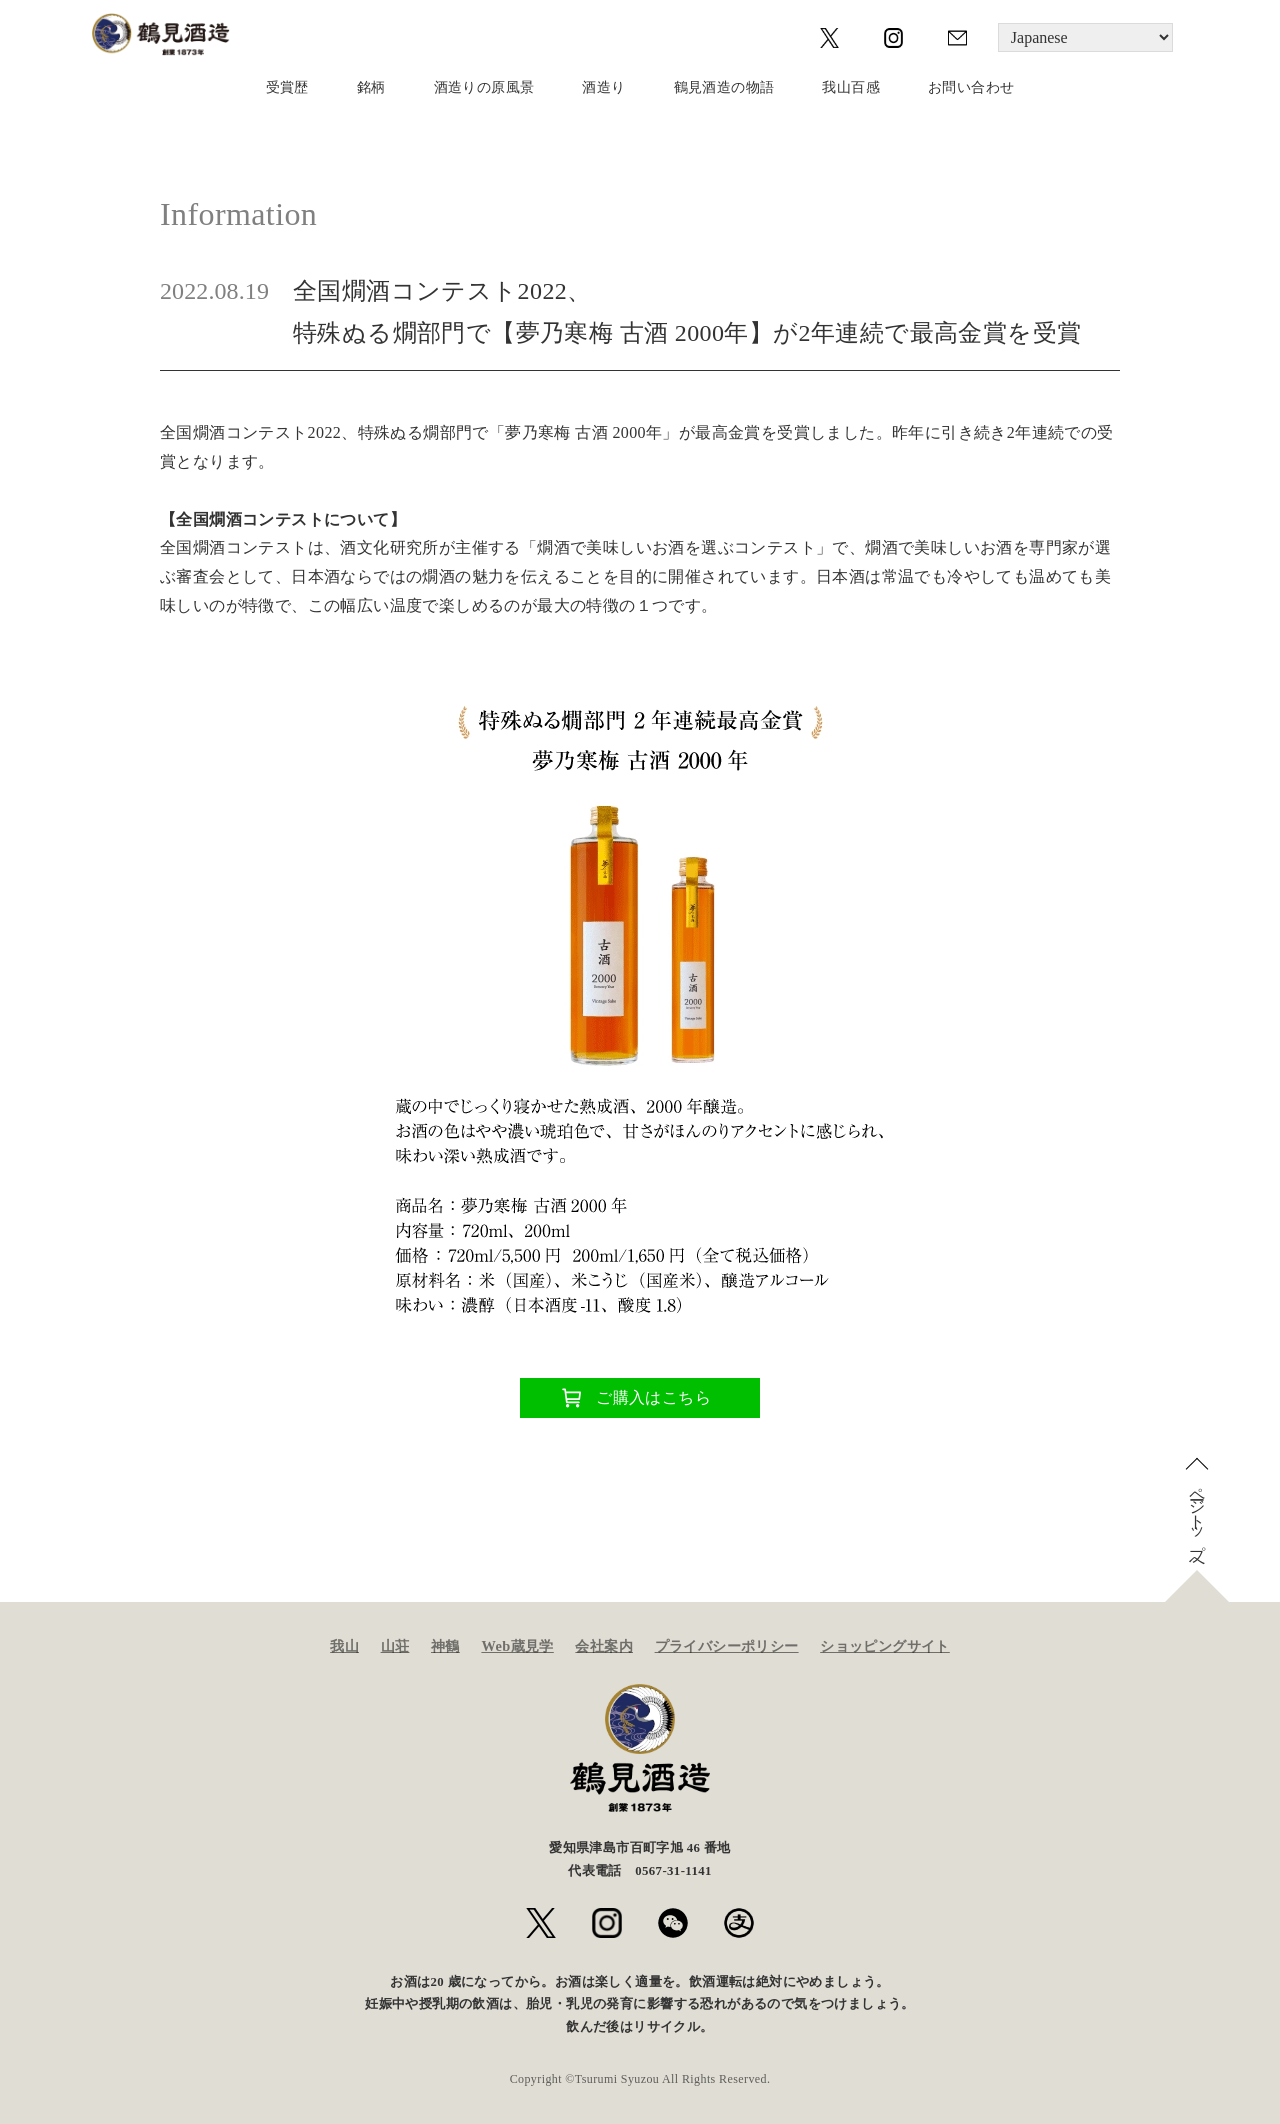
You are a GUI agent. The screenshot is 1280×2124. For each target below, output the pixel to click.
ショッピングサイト (885, 1646)
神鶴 (445, 1646)
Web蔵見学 (517, 1646)
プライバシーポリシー (727, 1646)
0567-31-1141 (673, 1871)
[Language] (1085, 37)
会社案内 (604, 1646)
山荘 (395, 1646)
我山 (344, 1646)
